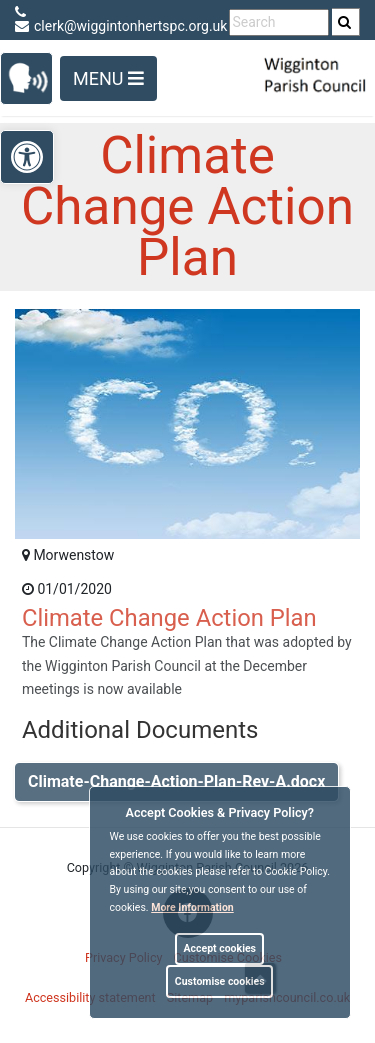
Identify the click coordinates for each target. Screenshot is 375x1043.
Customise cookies (220, 981)
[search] (346, 22)
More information (192, 907)
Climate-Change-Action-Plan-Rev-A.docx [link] (176, 781)
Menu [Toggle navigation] (108, 78)
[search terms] (279, 22)
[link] (344, 22)
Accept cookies (219, 948)
